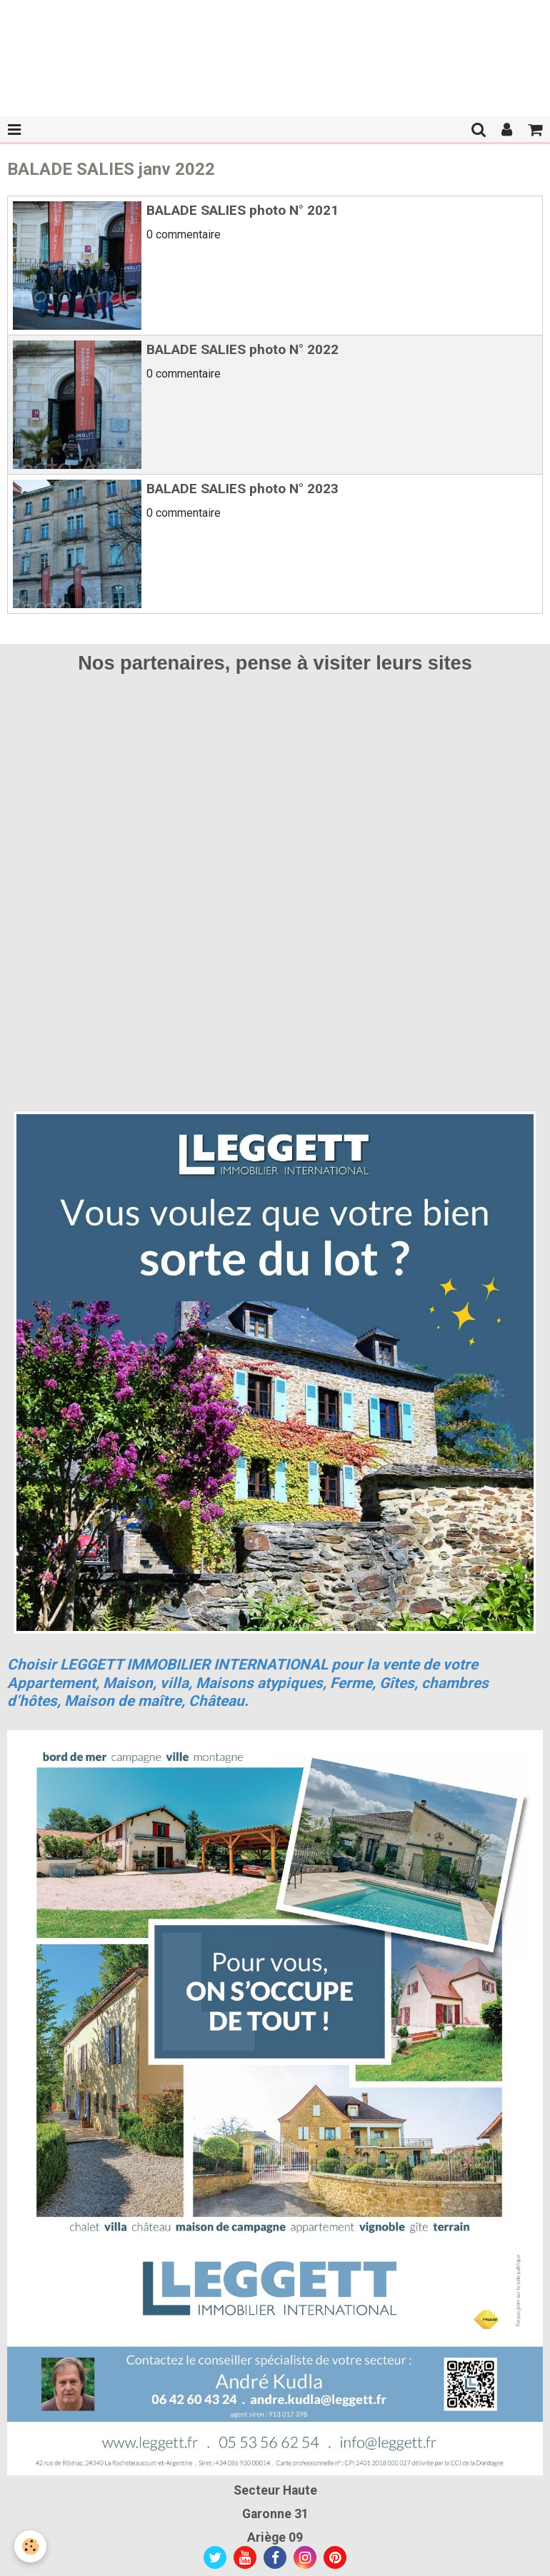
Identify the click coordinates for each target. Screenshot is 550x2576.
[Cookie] (30, 2546)
